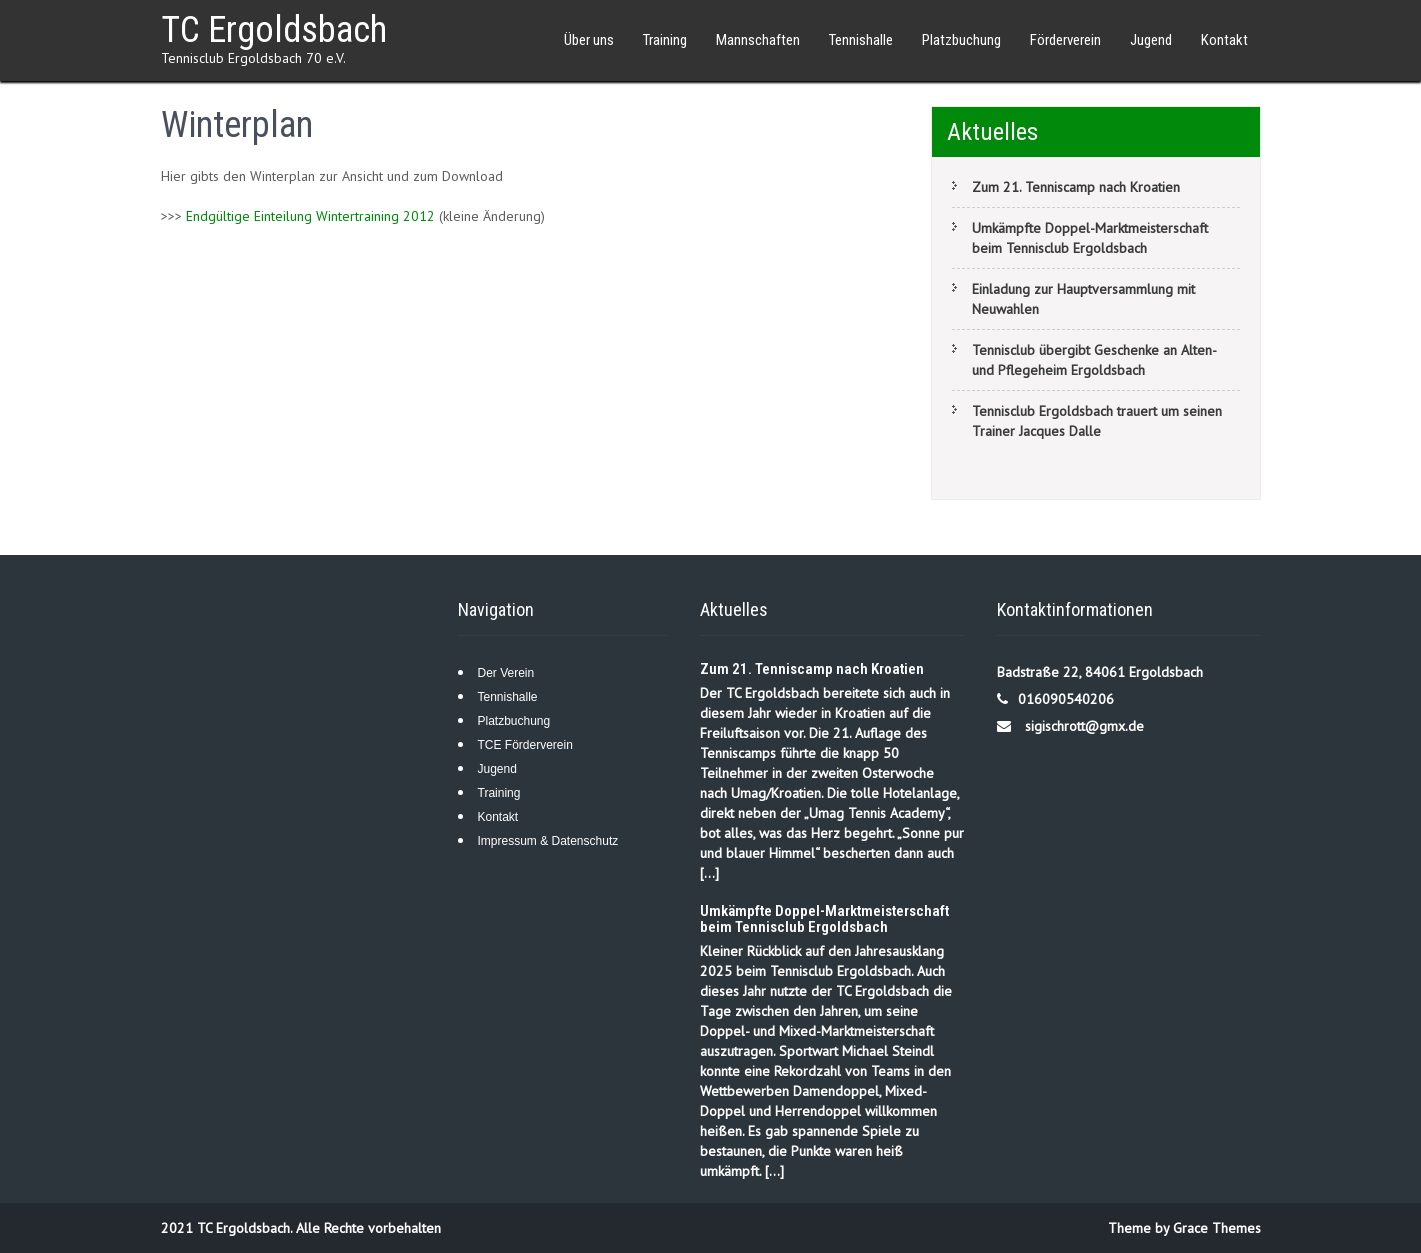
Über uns (589, 40)
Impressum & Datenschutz (548, 841)
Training (665, 40)
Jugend (1151, 40)
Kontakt (1224, 40)
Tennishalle (861, 40)
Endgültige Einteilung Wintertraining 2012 (310, 216)
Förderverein (1065, 40)
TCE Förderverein (525, 745)
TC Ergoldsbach (274, 30)
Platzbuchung (961, 40)
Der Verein (506, 673)
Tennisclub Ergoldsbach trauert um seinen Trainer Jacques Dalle (1097, 421)
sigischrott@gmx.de (1084, 726)
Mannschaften (758, 40)
